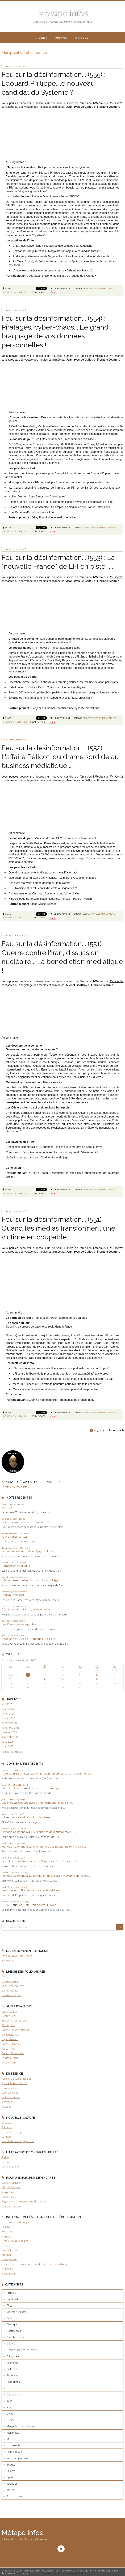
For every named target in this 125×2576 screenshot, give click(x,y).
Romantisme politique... (16, 1565)
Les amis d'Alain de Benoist (17, 1955)
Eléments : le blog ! (12, 2132)
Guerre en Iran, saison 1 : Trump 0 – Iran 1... (28, 1522)
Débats (11, 2343)
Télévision (12, 2483)
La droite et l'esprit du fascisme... (31, 1817)
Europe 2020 (9, 2196)
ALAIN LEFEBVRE (13, 1773)
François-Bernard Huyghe (16, 2222)
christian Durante (12, 1788)
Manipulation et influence (21, 2426)
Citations (12, 2318)
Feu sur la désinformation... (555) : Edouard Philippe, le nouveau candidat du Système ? (53, 83)
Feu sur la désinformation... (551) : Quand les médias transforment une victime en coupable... (58, 1228)
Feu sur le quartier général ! (17, 2078)
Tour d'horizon (15, 2496)
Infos (9, 2401)
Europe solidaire (11, 2182)
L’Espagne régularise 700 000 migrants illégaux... (32, 1580)
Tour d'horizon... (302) (15, 1536)
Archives (61, 37)
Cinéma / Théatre (16, 2311)
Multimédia (21, 292)
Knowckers (8, 2268)
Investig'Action (9, 2259)
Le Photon (7, 2136)
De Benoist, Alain (11, 2034)
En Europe (12, 2369)
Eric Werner (8, 1960)
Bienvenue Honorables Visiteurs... (42, 1890)
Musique (11, 2439)
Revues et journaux (17, 2458)
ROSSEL (7, 1905)
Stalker (5, 2157)
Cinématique (9, 2162)
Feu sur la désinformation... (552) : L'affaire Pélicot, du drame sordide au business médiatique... (60, 757)
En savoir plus (23, 2573)
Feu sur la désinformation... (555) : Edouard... (29, 1551)
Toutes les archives (12, 1751)
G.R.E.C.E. (7, 2122)
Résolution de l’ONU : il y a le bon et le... (26, 1609)
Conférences (14, 2330)
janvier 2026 (8, 1718)
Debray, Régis (9, 2016)
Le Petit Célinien (10, 2166)
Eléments (7, 2127)
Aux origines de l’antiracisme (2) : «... (55, 1831)
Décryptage (92, 288)
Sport (10, 2477)
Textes (10, 2490)
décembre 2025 (10, 1723)
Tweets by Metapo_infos (15, 1487)
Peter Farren (9, 1861)
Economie (12, 2362)
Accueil (41, 37)
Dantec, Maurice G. (12, 2044)
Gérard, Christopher (13, 2053)
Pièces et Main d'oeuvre (15, 2240)
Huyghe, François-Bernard (16, 2030)
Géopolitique (14, 2394)
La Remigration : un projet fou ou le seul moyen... (61, 1773)
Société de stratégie (13, 1986)
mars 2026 (8, 1709)
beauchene (9, 1890)
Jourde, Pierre (9, 2062)
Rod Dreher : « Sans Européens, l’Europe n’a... (50, 1861)
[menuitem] (42, 37)
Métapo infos (62, 13)
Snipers (11, 2470)
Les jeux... (8, 1507)
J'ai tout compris (11, 2097)
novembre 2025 (10, 1727)
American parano (11, 2206)
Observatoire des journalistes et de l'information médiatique (35, 2264)
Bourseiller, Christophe (14, 2020)
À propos (81, 37)
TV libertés (117, 103)
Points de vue (14, 2451)
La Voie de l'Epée (11, 1995)
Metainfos (7, 2106)
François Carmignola (15, 1831)
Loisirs (10, 2420)
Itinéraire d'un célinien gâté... (46, 1788)
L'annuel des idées (12, 2250)
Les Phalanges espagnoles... (20, 1624)
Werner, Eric (8, 2025)
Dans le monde (15, 2337)
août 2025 (7, 1741)
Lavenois (7, 1802)
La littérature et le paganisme (18, 2141)
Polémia (6, 2226)
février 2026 (8, 1713)
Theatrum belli (10, 1976)
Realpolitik (7, 2192)
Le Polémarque (10, 1981)
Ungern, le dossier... (13, 1595)
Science (11, 2464)
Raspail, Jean (8, 2048)
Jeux (9, 2407)
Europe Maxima (10, 2088)
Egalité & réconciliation (14, 2083)
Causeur (6, 2245)
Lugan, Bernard (10, 2039)
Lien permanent (60, 288)
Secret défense (10, 1990)
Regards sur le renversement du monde (24, 2201)
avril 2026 (7, 1704)
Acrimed (6, 2254)
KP (3, 1817)
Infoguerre (7, 2236)
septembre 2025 (11, 1737)
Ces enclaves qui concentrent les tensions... (45, 1802)
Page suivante (116, 1430)
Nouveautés (13, 2445)
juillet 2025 (8, 1746)
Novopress (8, 2231)
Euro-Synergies (10, 2092)
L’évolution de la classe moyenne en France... (61, 1875)
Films (9, 2388)
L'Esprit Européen (11, 2187)
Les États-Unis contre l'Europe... (37, 1905)
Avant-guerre (9, 2273)
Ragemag (7, 2102)
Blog (9, 2305)
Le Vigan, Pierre (10, 2057)
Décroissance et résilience (21, 2350)
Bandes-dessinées (17, 2299)
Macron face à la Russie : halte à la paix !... (59, 1846)
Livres (10, 2413)
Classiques (13, 2324)
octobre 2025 (9, 1732)
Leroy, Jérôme (9, 2011)
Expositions (13, 2381)
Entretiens (12, 2375)
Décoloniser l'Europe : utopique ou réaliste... (29, 1638)
